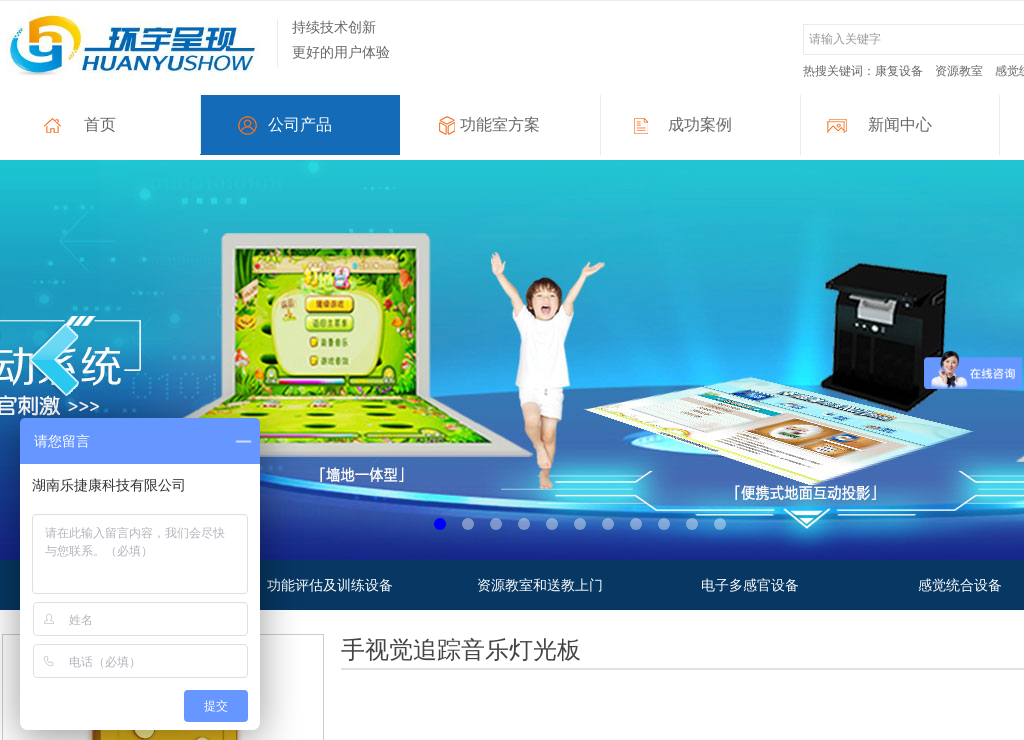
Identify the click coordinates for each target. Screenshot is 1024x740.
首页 (100, 124)
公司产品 (300, 124)
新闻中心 (900, 124)
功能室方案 (500, 124)
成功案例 (700, 124)
